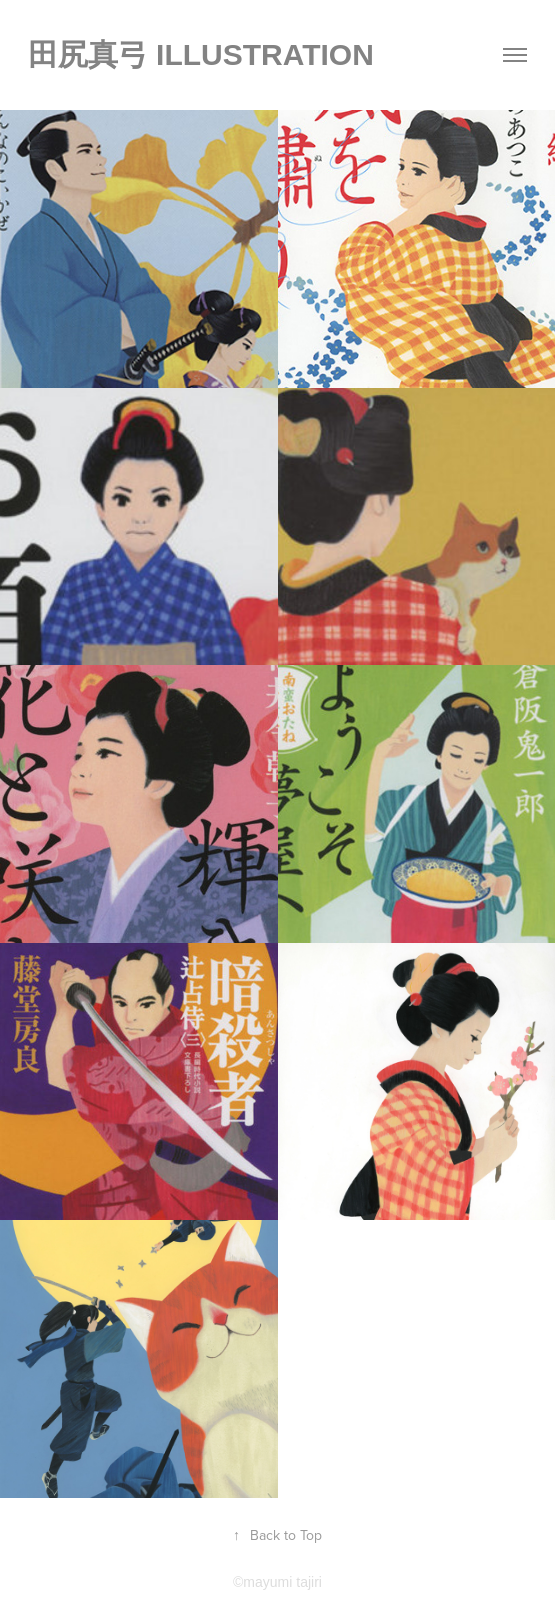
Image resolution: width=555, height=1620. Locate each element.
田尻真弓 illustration (201, 54)
